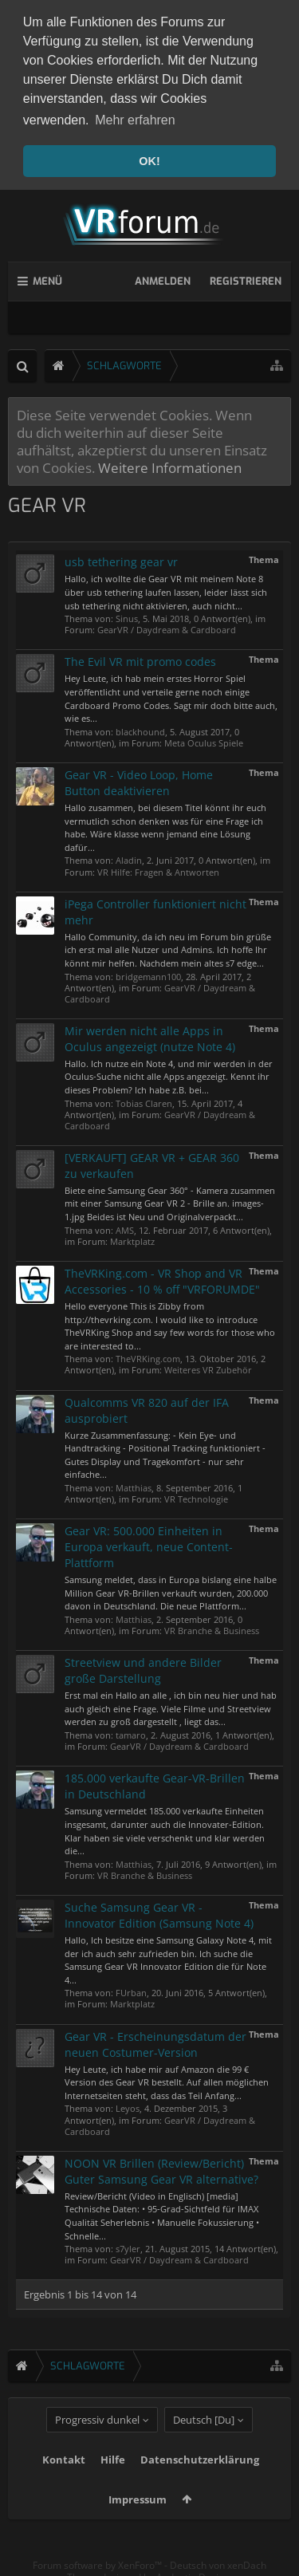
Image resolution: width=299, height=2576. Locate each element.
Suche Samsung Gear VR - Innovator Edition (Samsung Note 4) (159, 1912)
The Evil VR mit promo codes (140, 658)
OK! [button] (149, 161)
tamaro (131, 1732)
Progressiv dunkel (97, 2441)
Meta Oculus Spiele (203, 740)
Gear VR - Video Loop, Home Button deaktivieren (139, 779)
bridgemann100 (148, 973)
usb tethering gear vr (121, 558)
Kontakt (63, 2481)
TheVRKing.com (148, 1356)
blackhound (140, 729)
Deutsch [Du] (203, 2441)
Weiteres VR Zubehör (208, 1367)
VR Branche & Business (211, 1627)
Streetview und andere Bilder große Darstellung (143, 1667)
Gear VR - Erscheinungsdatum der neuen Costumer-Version (155, 2041)
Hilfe (112, 2481)
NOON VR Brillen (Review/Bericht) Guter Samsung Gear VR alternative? (161, 2168)
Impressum (137, 2521)
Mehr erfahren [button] (135, 120)
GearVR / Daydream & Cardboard (166, 626)
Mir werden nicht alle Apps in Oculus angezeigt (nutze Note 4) (150, 1035)
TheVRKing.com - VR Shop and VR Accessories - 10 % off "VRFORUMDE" (162, 1278)
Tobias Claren (144, 1100)
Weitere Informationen (170, 465)
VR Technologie (196, 1496)
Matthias (133, 1485)
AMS (125, 1227)
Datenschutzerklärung (199, 2481)
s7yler (128, 2245)
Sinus (127, 615)
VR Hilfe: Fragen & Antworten (158, 869)
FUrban (131, 1990)
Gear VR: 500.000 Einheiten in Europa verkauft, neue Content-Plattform (149, 1543)
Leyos (128, 2106)
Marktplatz (132, 1238)
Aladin (129, 858)
